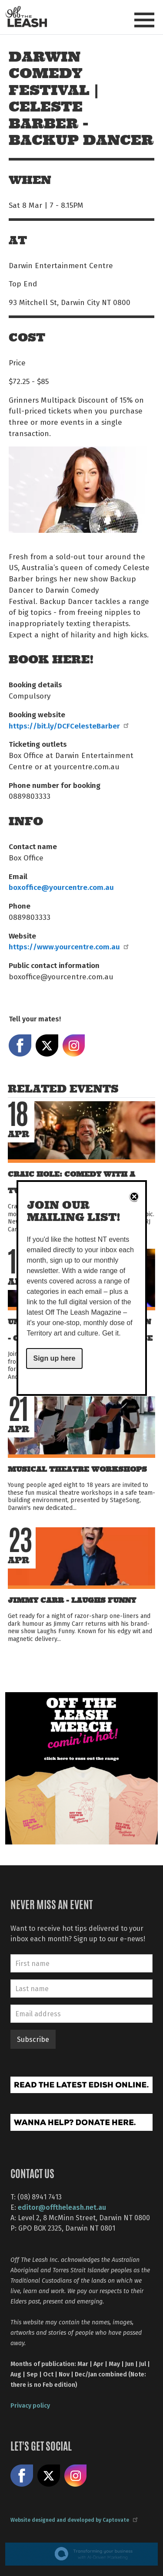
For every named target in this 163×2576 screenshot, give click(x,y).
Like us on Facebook (21, 2475)
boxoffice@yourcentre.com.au (61, 887)
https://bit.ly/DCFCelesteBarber (68, 725)
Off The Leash (26, 16)
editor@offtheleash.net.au (62, 2207)
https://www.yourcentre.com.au (68, 946)
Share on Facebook (20, 1045)
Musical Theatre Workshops (77, 1469)
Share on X (47, 1045)
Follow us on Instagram (75, 2475)
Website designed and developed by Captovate (73, 2519)
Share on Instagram (74, 1045)
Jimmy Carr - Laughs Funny (72, 1600)
